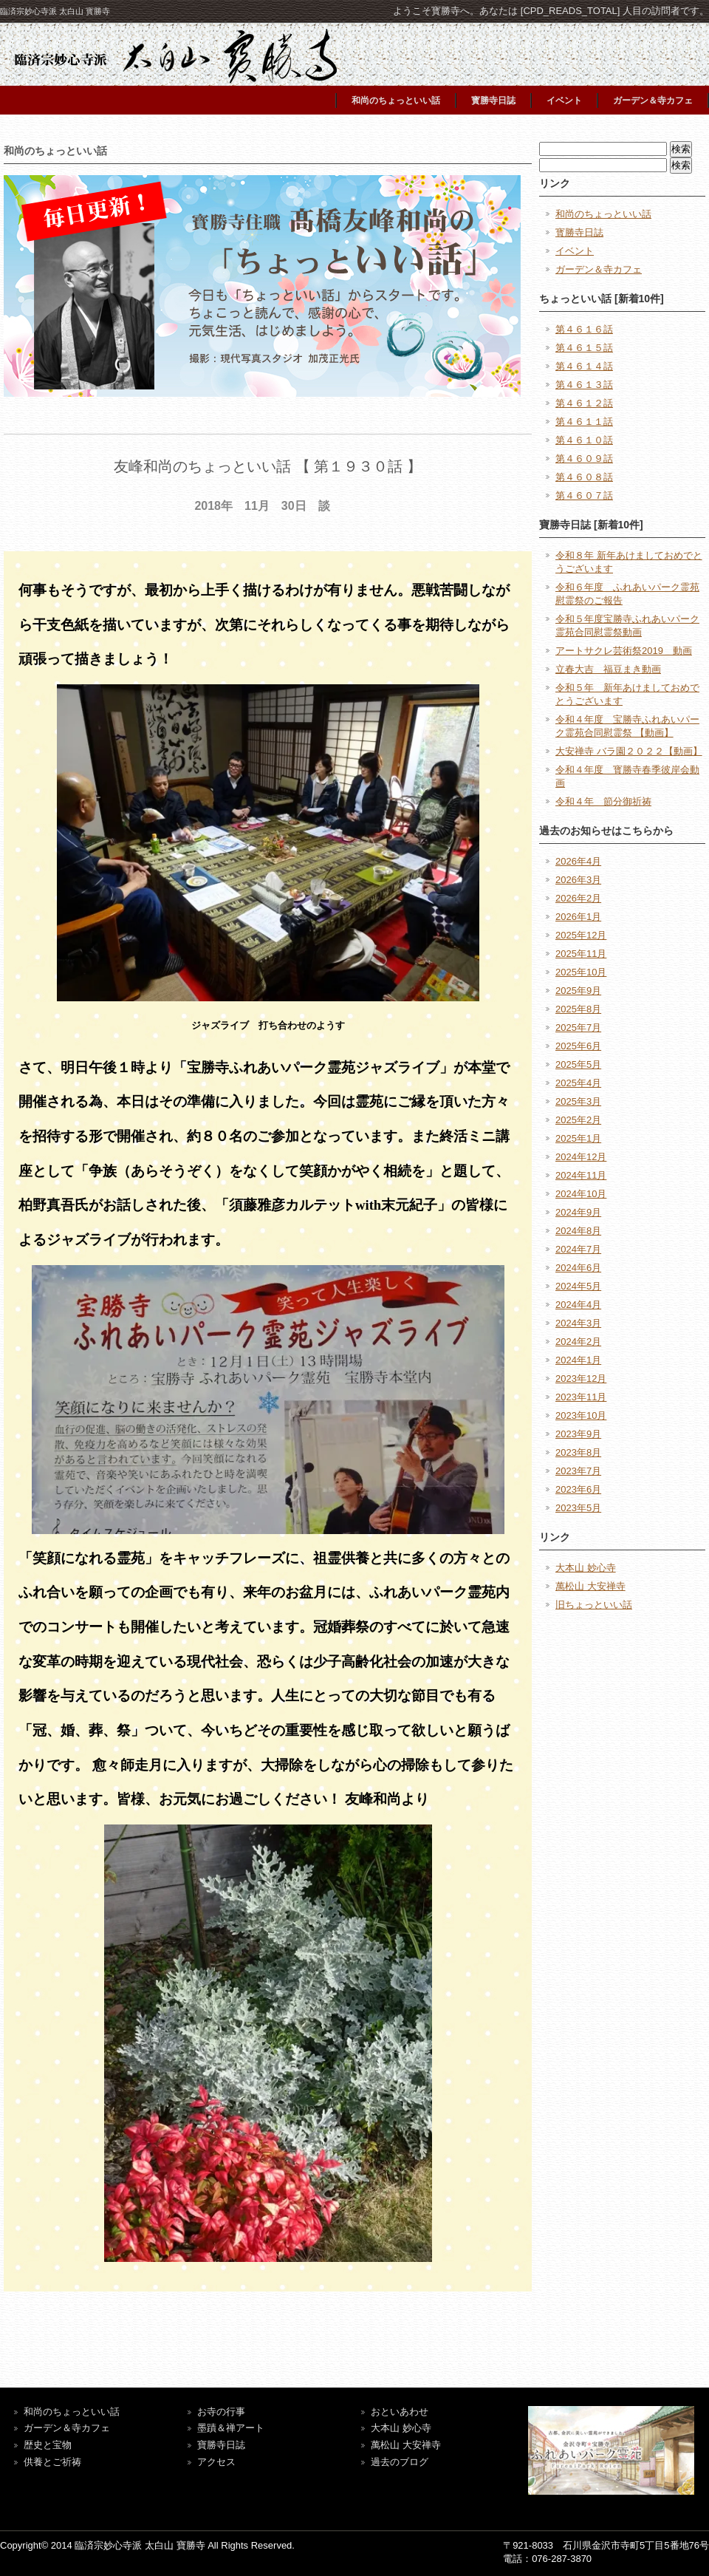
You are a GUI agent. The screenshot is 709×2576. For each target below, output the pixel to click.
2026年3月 (578, 879)
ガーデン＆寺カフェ (653, 100)
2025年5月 (578, 1064)
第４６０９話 (584, 458)
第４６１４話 (584, 366)
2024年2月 (578, 1341)
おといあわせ (399, 2411)
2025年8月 (578, 1009)
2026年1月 (578, 916)
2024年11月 (580, 1175)
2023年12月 (580, 1378)
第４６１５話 (584, 347)
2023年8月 (578, 1452)
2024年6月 (578, 1267)
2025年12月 (580, 935)
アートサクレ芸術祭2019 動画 (623, 650)
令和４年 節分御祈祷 (603, 801)
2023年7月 (578, 1470)
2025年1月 (578, 1138)
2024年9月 (578, 1212)
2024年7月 (578, 1249)
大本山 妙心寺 (585, 1567)
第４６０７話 (584, 495)
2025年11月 (580, 953)
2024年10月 (580, 1193)
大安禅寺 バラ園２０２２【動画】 (628, 751)
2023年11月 (580, 1397)
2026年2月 (578, 898)
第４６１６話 (584, 329)
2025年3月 (578, 1101)
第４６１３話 (584, 384)
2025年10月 (580, 972)
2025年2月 (578, 1119)
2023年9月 (578, 1433)
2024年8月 (578, 1230)
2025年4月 (578, 1082)
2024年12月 (580, 1156)
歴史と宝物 (48, 2444)
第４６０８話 (584, 477)
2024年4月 (578, 1304)
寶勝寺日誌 (221, 2444)
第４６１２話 (584, 403)
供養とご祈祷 (52, 2461)
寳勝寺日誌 (493, 100)
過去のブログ (399, 2461)
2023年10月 (580, 1415)
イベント (564, 100)
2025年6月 (578, 1046)
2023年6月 (578, 1489)
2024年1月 (578, 1360)
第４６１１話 (584, 421)
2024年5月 (578, 1286)
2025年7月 (578, 1027)
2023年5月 (578, 1507)
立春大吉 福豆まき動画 (608, 669)
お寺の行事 (221, 2411)
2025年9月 (578, 990)
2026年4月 (578, 861)
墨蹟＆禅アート (230, 2427)
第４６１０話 (584, 440)
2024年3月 (578, 1323)
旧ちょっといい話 (593, 1604)
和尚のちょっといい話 (396, 100)
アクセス (216, 2461)
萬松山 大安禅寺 (590, 1586)
